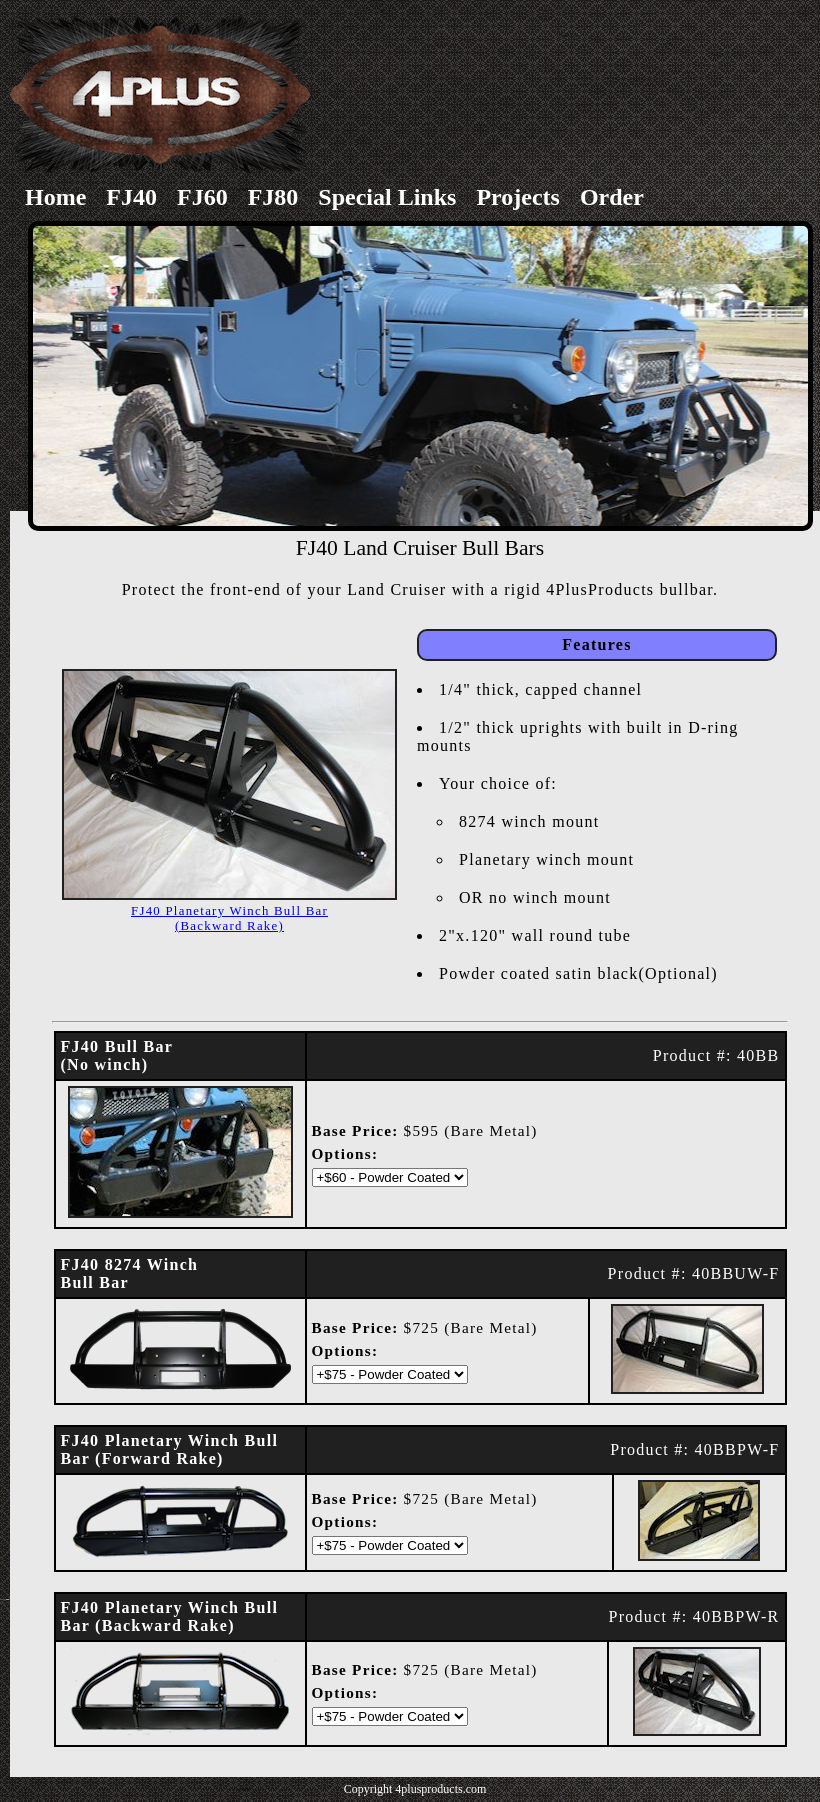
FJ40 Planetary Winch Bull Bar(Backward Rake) (229, 918)
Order (612, 197)
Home (55, 197)
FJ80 (273, 197)
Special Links (387, 197)
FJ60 (202, 197)
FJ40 (131, 197)
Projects (518, 197)
